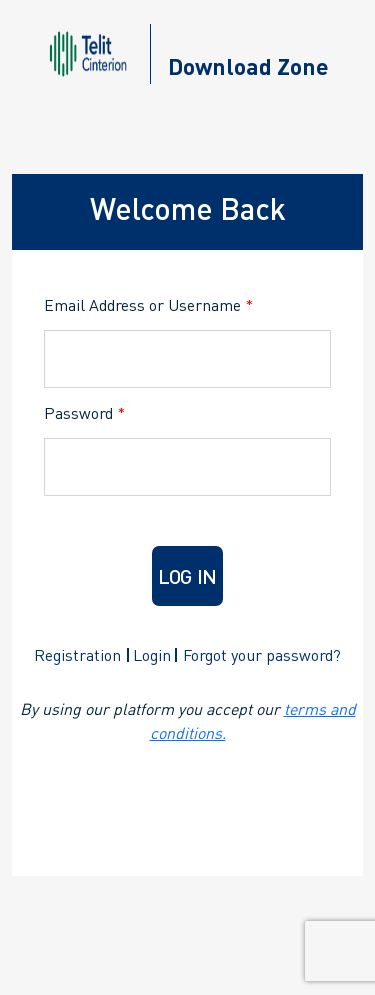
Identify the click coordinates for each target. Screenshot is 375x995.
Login (152, 654)
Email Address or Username (148, 304)
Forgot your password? (262, 654)
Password (84, 412)
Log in (187, 576)
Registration (77, 654)
